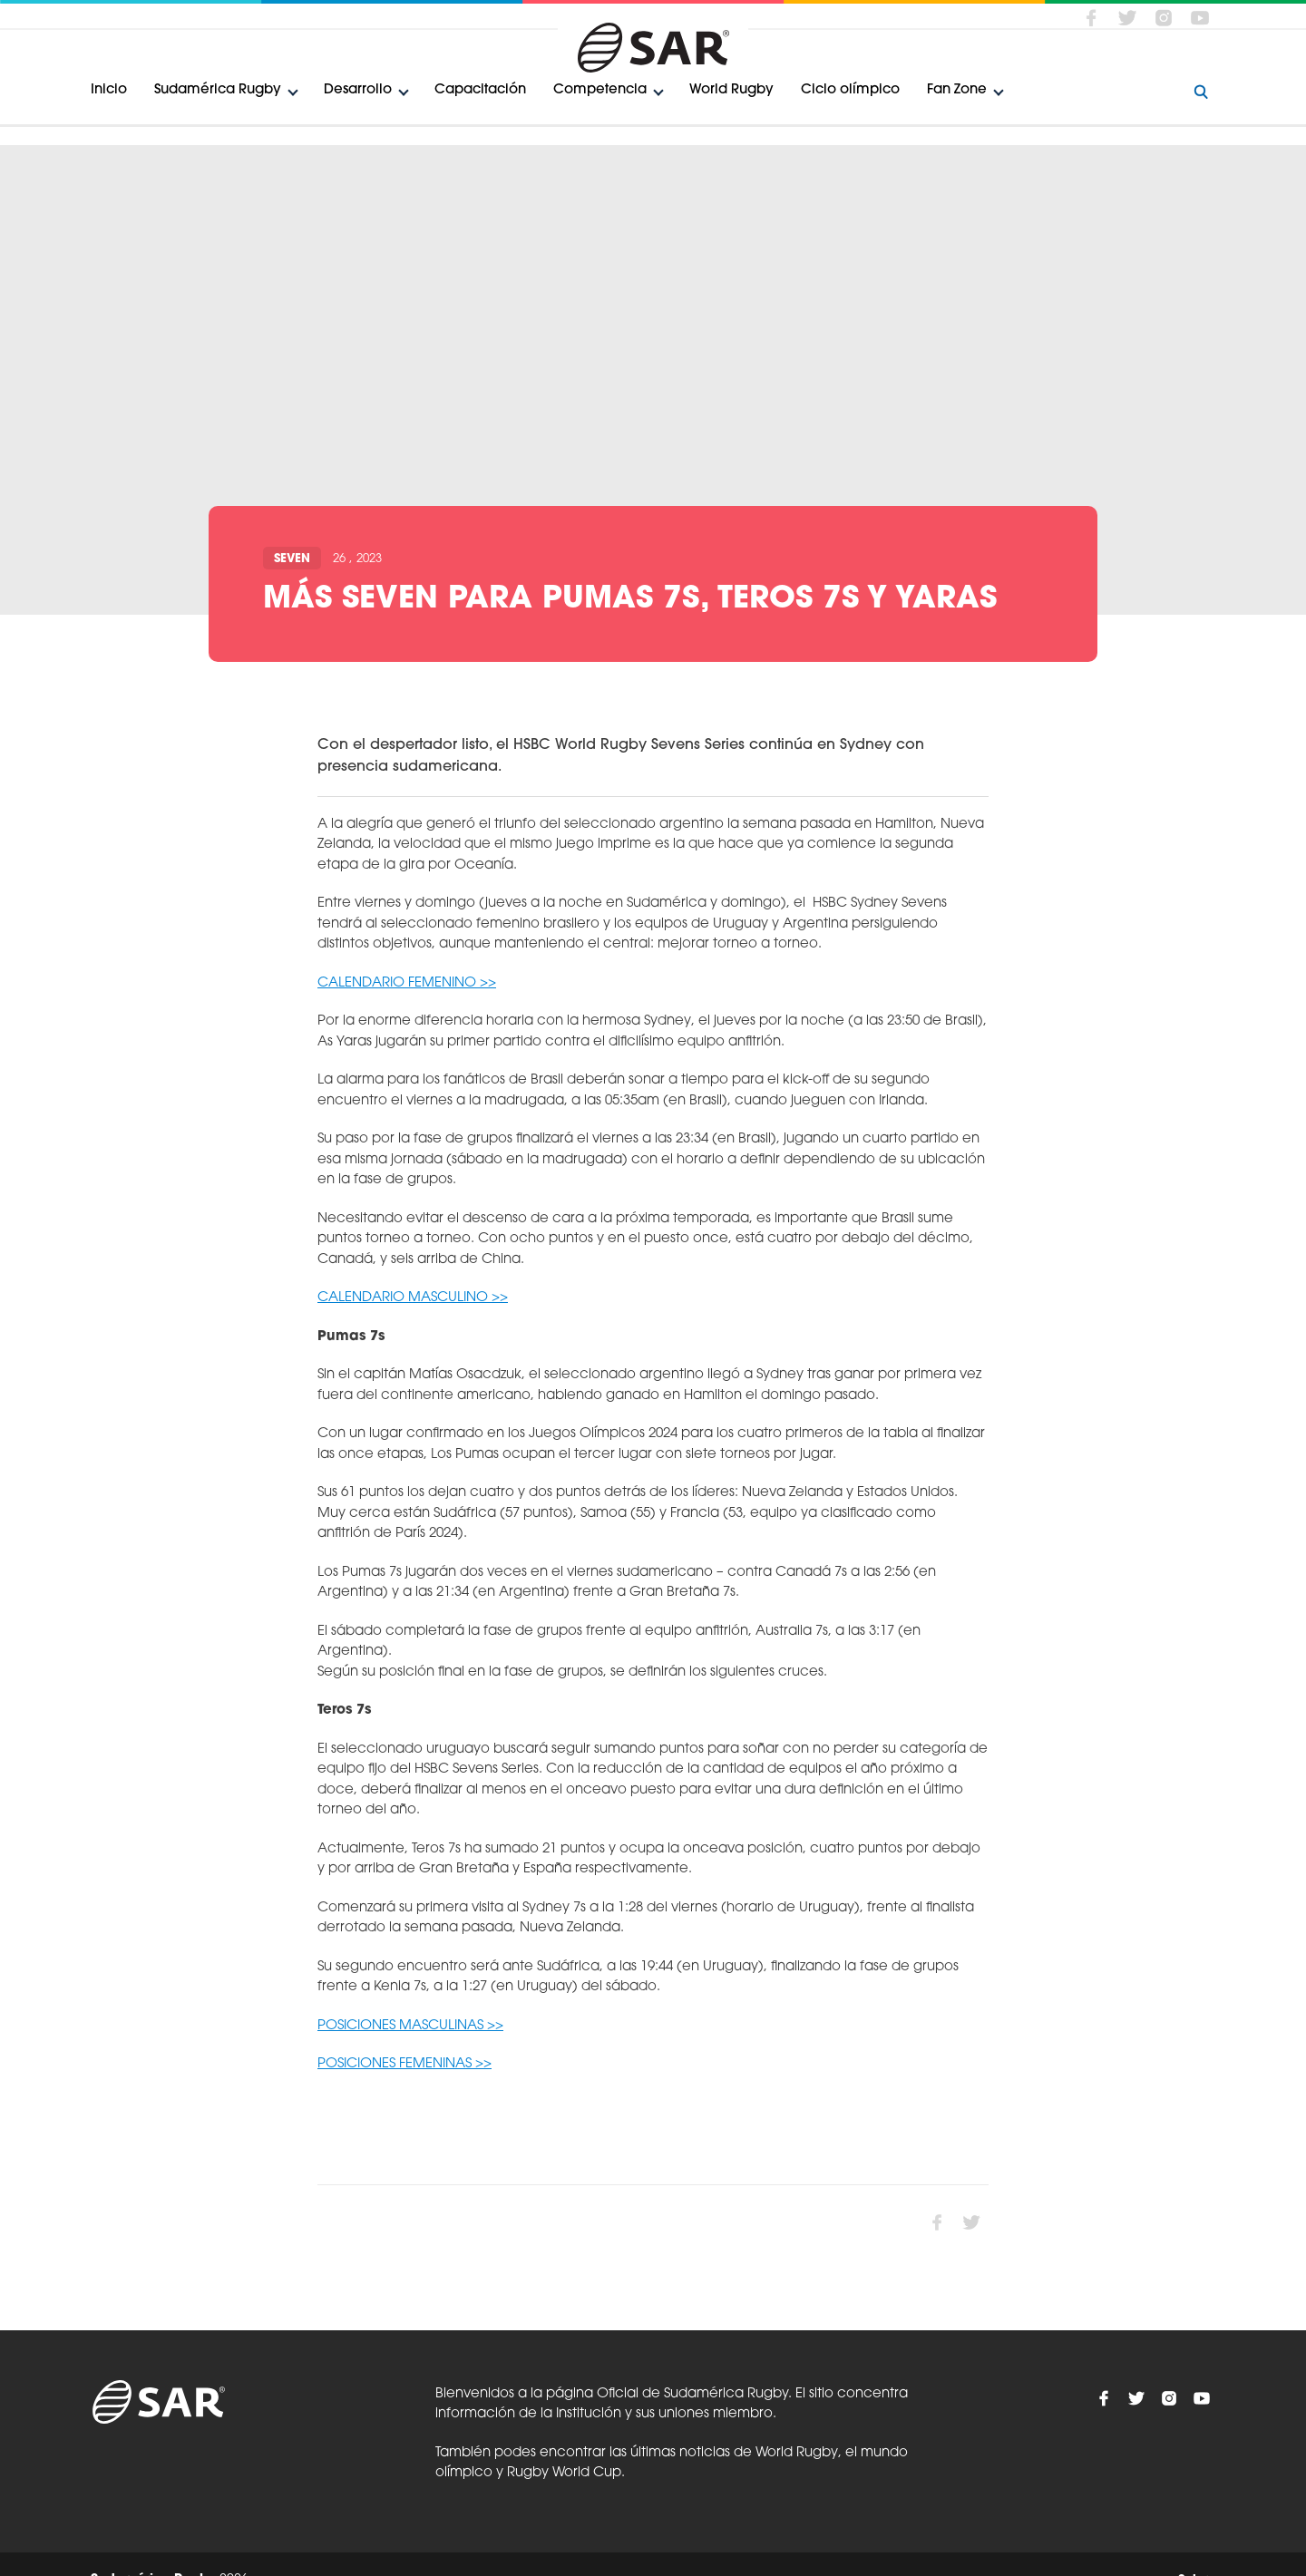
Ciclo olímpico (850, 90)
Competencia (600, 90)
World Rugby (731, 90)
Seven (292, 559)
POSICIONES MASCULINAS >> (410, 2026)
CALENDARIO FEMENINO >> (406, 983)
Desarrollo (358, 90)
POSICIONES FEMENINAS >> (404, 2064)
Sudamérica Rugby (217, 90)
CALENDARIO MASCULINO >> (412, 1298)
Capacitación (480, 90)
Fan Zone (957, 90)
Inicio (109, 90)
